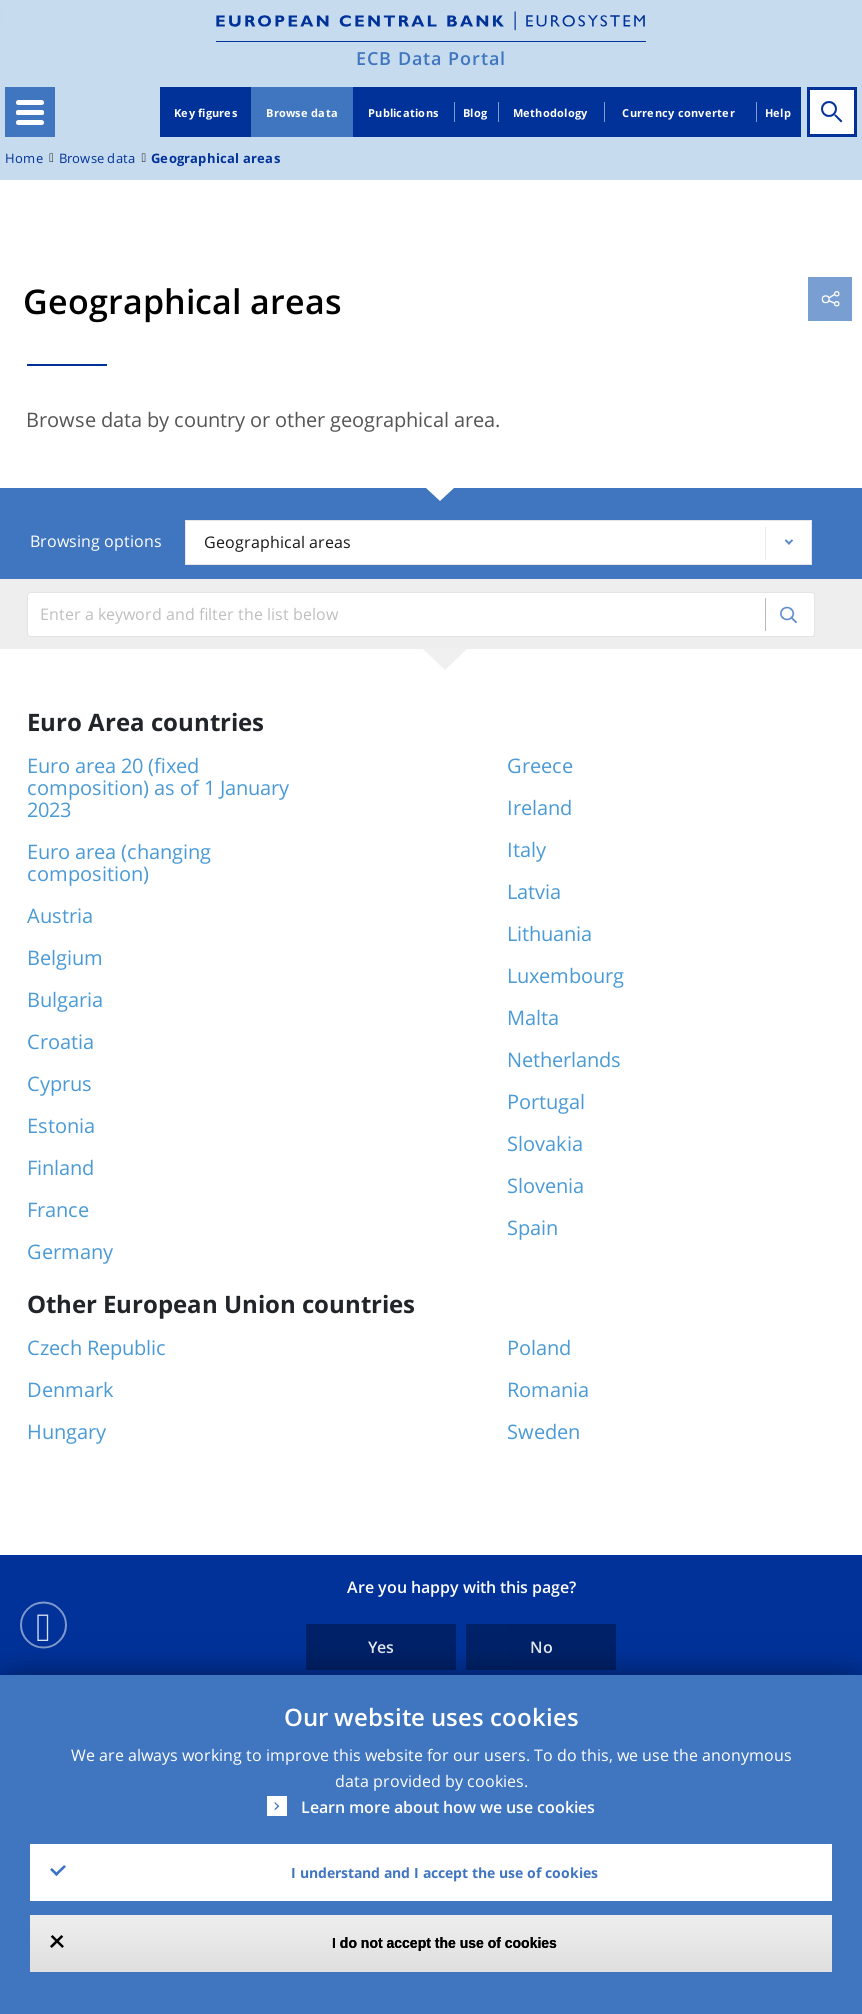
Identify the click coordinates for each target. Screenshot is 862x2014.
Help (778, 112)
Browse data (302, 112)
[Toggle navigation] (30, 112)
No (541, 1647)
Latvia (534, 891)
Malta (533, 1017)
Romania (548, 1389)
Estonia (61, 1125)
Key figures (205, 112)
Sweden (543, 1431)
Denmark (70, 1389)
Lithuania (549, 933)
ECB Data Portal (431, 58)
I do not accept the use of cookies (444, 1943)
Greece (540, 765)
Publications (403, 112)
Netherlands (564, 1059)
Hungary (66, 1431)
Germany (70, 1251)
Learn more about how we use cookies (448, 1807)
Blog (475, 112)
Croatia (60, 1041)
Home (24, 158)
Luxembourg (565, 975)
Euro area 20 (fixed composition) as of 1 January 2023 (158, 787)
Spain (532, 1227)
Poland (539, 1347)
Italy (526, 849)
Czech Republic (96, 1347)
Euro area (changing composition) (119, 862)
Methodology (550, 112)
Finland (60, 1167)
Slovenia (545, 1185)
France (58, 1209)
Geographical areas (215, 158)
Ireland (539, 807)
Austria (60, 915)
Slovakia (545, 1143)
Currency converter (678, 112)
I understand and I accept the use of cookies (444, 1872)
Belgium (65, 957)
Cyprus (59, 1083)
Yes (381, 1647)
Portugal (546, 1101)
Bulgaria (65, 999)
